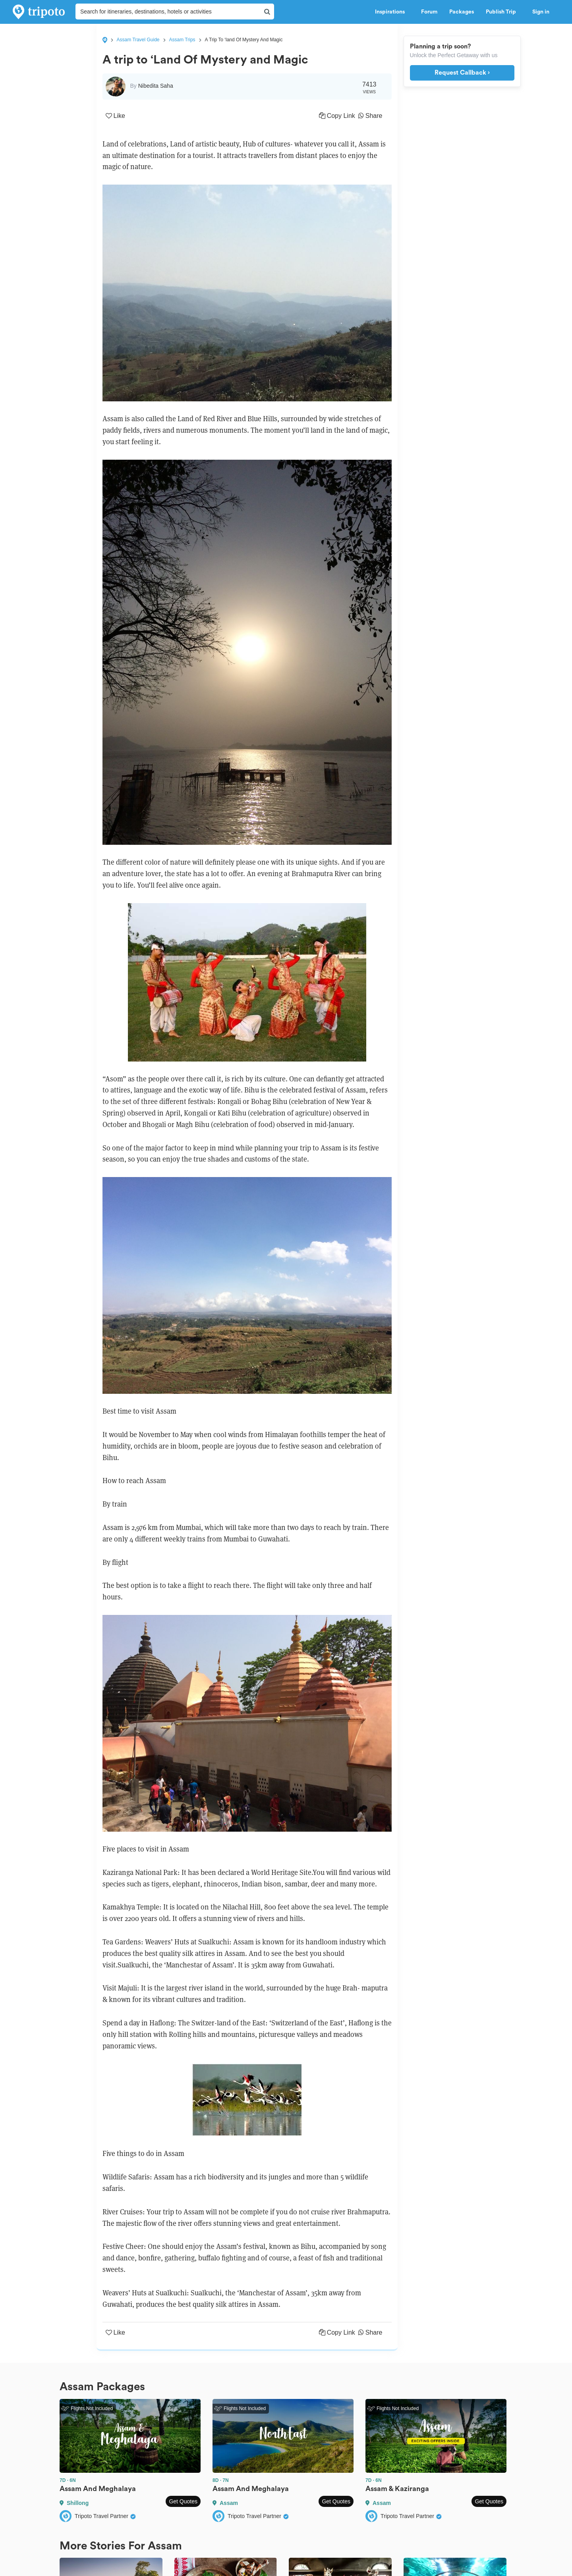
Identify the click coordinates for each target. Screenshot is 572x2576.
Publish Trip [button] (503, 12)
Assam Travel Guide (138, 39)
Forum (429, 12)
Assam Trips (182, 39)
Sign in (540, 12)
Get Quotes (183, 2501)
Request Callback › (462, 72)
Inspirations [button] (392, 12)
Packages (461, 12)
